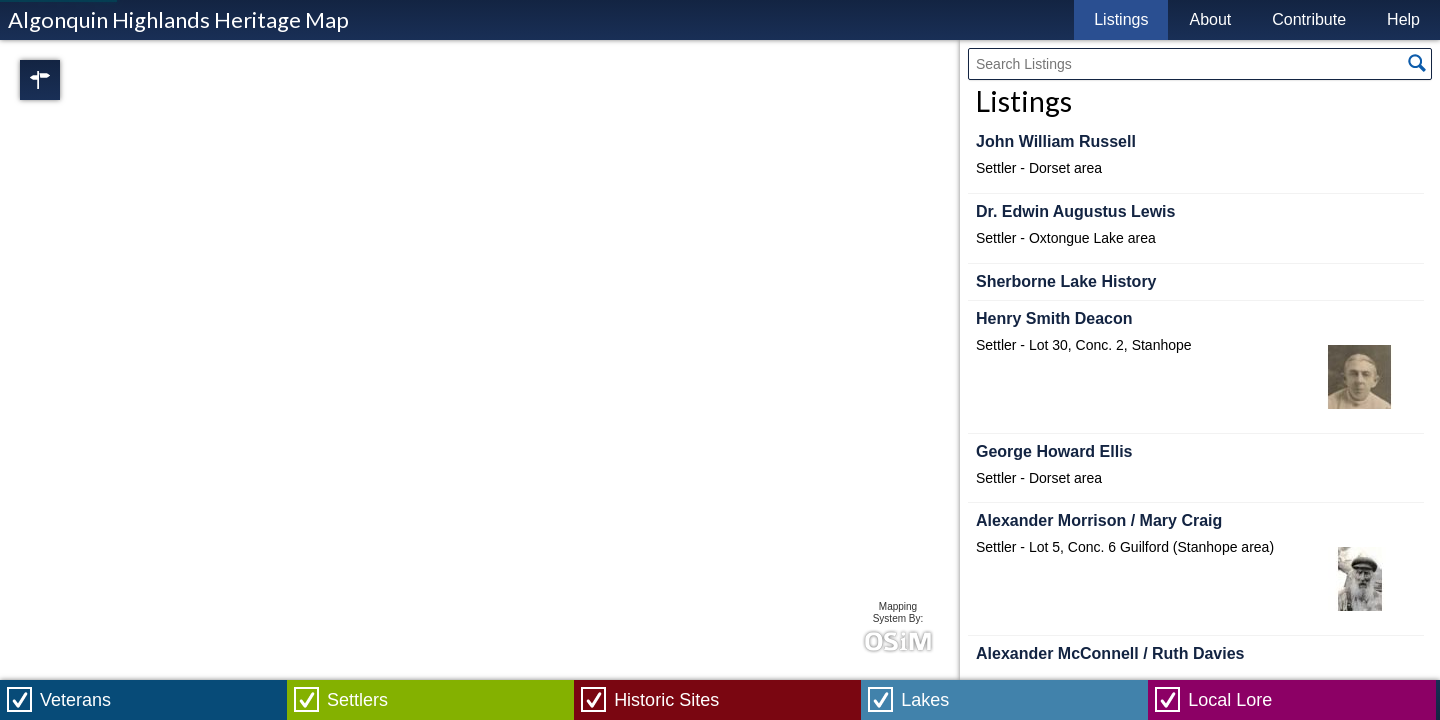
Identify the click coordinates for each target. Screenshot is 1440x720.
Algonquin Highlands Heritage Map (178, 19)
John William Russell (1056, 141)
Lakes (925, 700)
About (1210, 19)
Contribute (1309, 19)
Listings (1121, 19)
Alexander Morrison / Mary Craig (1099, 520)
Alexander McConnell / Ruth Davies (1110, 653)
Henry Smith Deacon (1054, 318)
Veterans (75, 700)
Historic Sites (666, 700)
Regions (68, 80)
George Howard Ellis (1054, 451)
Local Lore (1230, 700)
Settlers (357, 700)
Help (1403, 19)
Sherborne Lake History (1066, 281)
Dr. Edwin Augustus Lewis (1075, 211)
